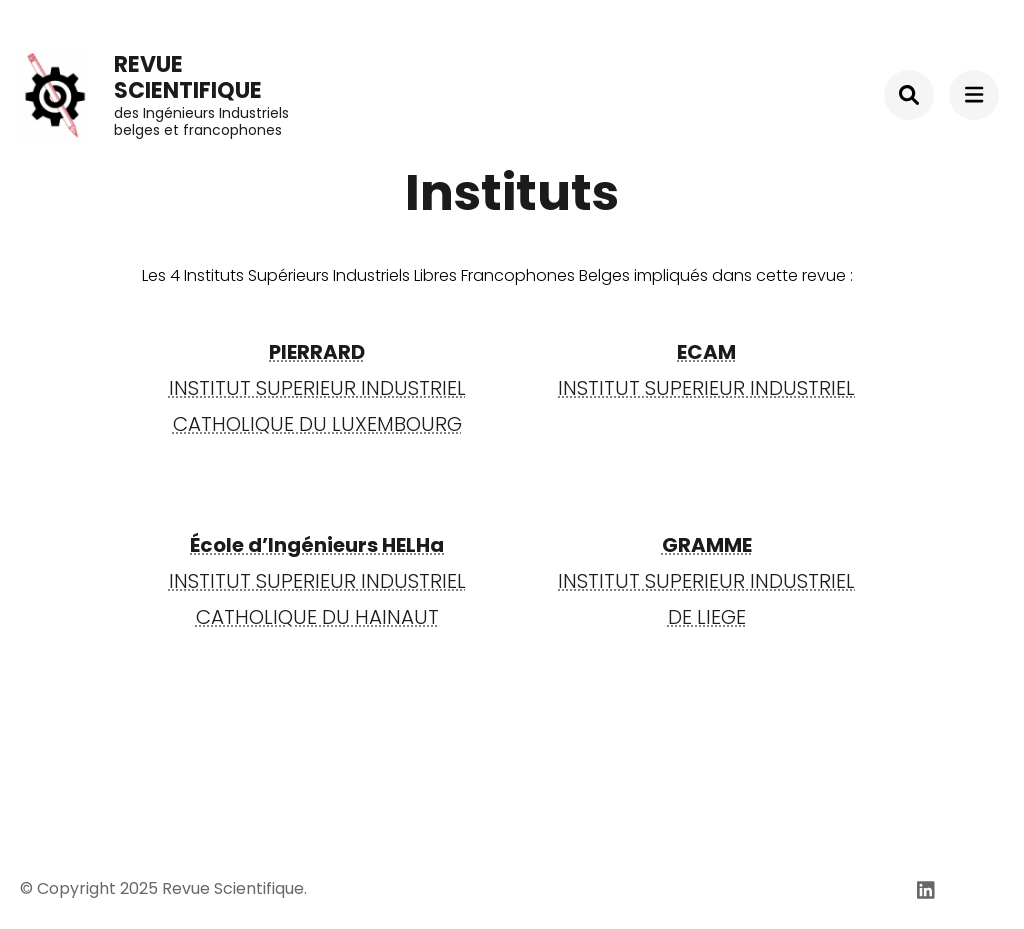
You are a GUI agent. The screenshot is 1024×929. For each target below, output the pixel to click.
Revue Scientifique (188, 77)
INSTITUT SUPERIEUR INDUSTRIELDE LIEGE (706, 581)
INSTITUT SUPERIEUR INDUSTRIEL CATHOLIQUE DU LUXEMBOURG (317, 388)
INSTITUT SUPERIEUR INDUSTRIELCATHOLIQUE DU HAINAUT (317, 581)
